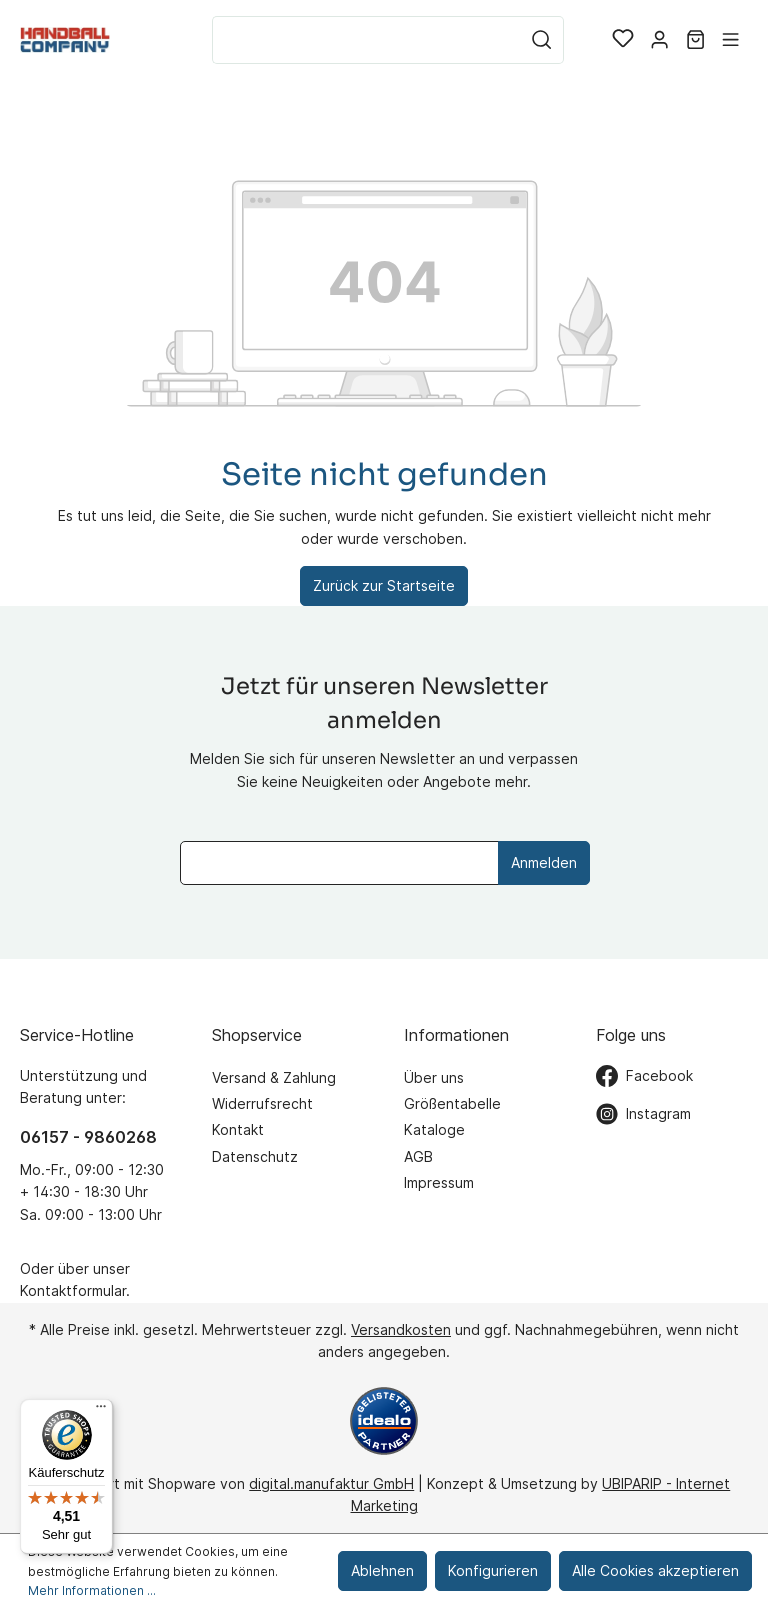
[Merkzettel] (623, 40)
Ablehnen (382, 1570)
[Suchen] (542, 40)
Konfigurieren (493, 1570)
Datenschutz (255, 1156)
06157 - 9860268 (88, 1137)
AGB (418, 1156)
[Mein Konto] (659, 40)
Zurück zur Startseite (384, 585)
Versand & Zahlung (274, 1077)
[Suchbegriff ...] (366, 40)
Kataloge (434, 1129)
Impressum (439, 1182)
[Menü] (730, 40)
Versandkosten (401, 1329)
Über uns (434, 1077)
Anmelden (544, 862)
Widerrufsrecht (262, 1103)
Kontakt (238, 1129)
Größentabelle (452, 1103)
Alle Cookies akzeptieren (655, 1570)
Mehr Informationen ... (92, 1590)
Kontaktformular (73, 1290)
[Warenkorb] (695, 40)
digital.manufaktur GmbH (331, 1483)
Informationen (456, 1035)
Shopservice (257, 1035)
